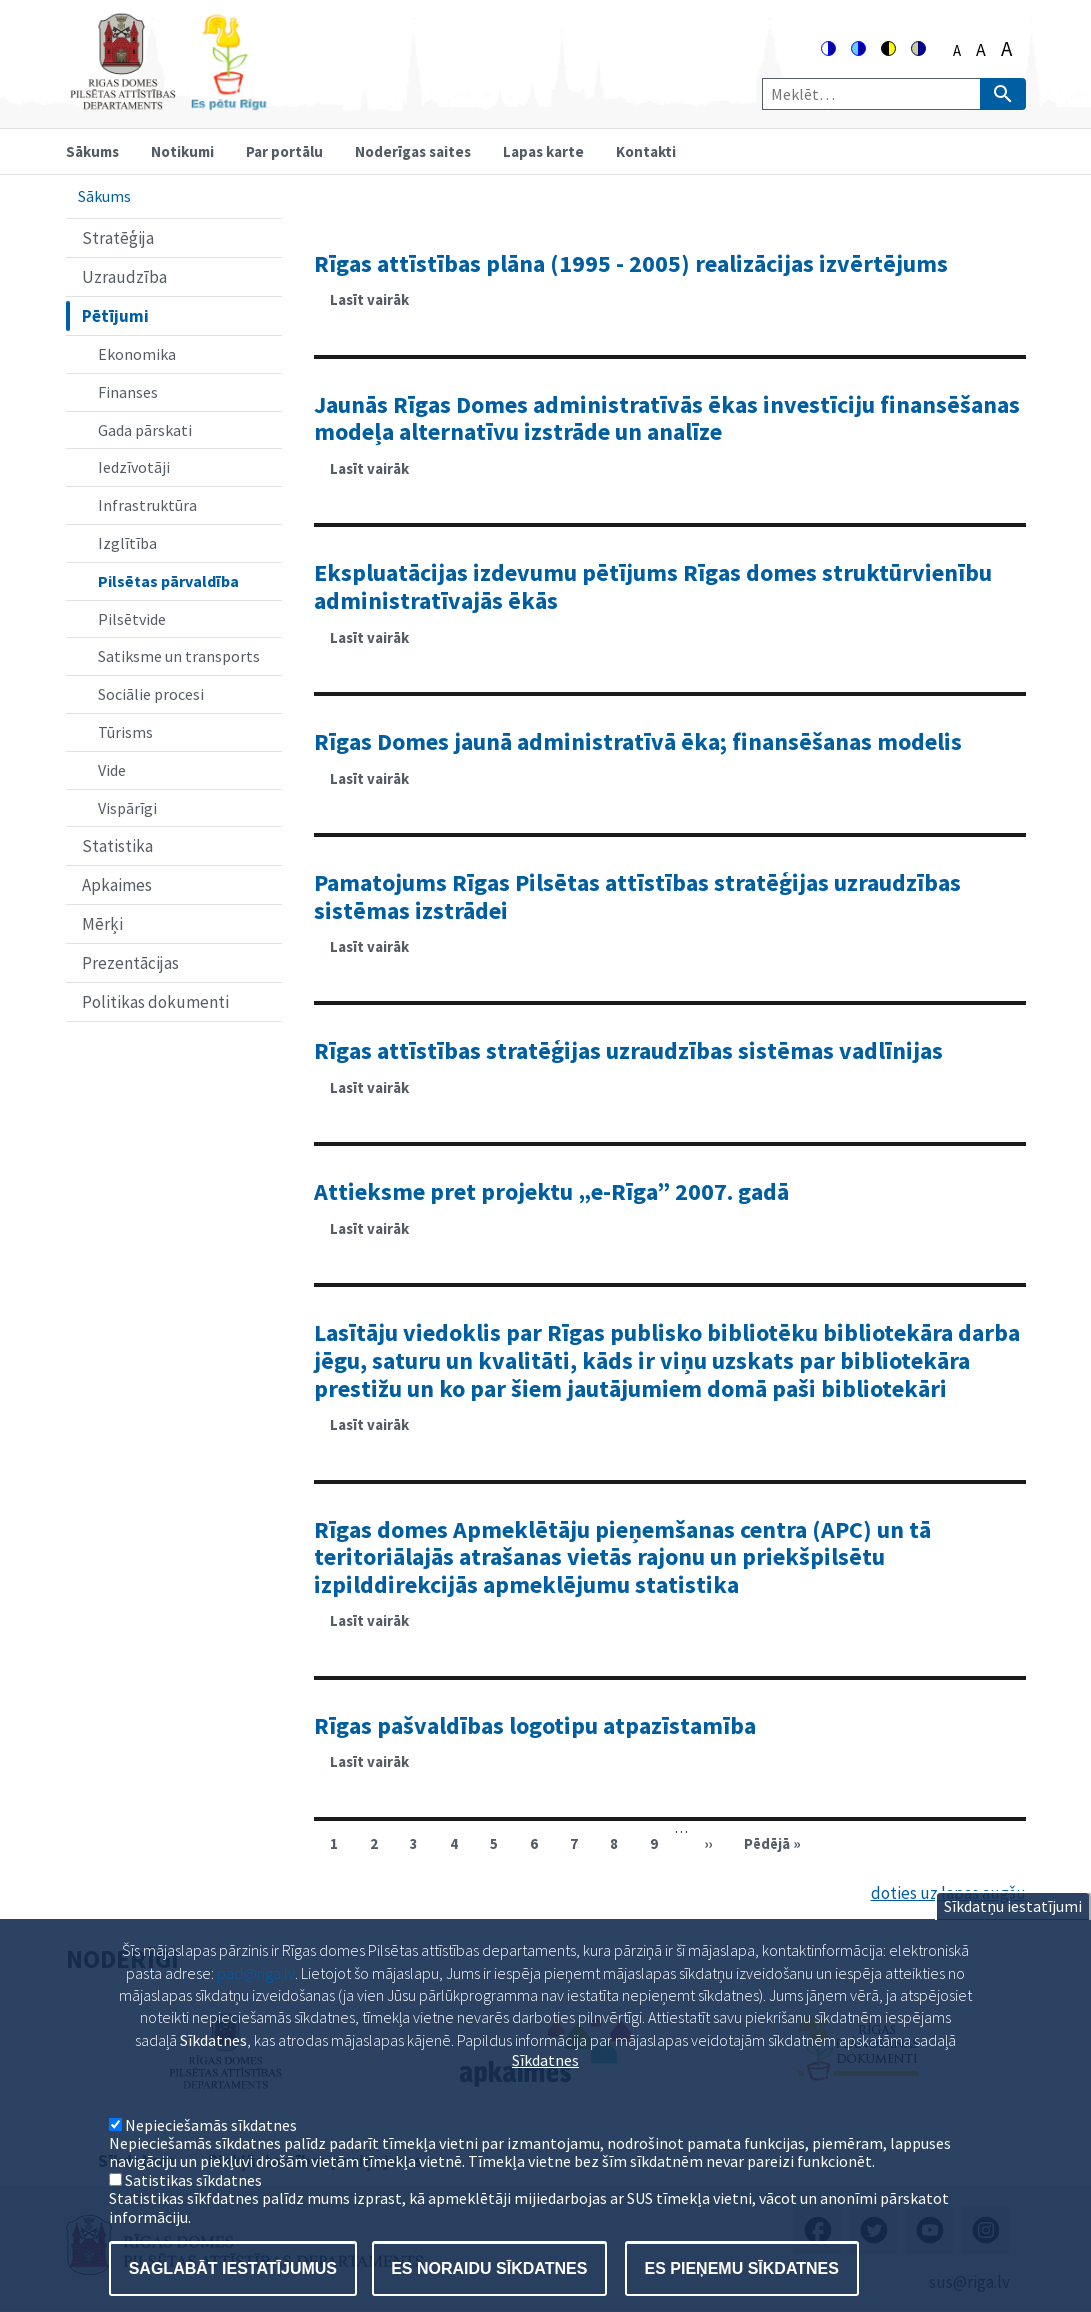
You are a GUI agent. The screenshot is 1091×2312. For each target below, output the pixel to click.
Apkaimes (117, 885)
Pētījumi (115, 316)
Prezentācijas (130, 963)
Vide (112, 770)
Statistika (117, 846)
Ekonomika (137, 354)
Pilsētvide (132, 619)
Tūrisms (125, 732)
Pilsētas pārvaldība (168, 581)
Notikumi (182, 151)
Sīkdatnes (545, 2096)
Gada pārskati (145, 430)
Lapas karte (543, 151)
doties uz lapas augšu (948, 1893)
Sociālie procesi (151, 694)
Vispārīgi (127, 808)
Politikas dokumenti (155, 1002)
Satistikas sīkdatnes (193, 2215)
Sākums (92, 151)
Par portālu (284, 151)
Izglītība (127, 543)
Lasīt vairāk (377, 306)
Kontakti (646, 151)
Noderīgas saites (413, 151)
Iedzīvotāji (134, 467)
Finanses (128, 392)
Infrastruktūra (147, 505)
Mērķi (102, 924)
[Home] (168, 101)
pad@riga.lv (256, 2008)
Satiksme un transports (179, 656)
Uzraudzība (124, 277)
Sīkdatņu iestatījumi (1013, 1942)
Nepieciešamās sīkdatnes (211, 2160)
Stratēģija (118, 238)
